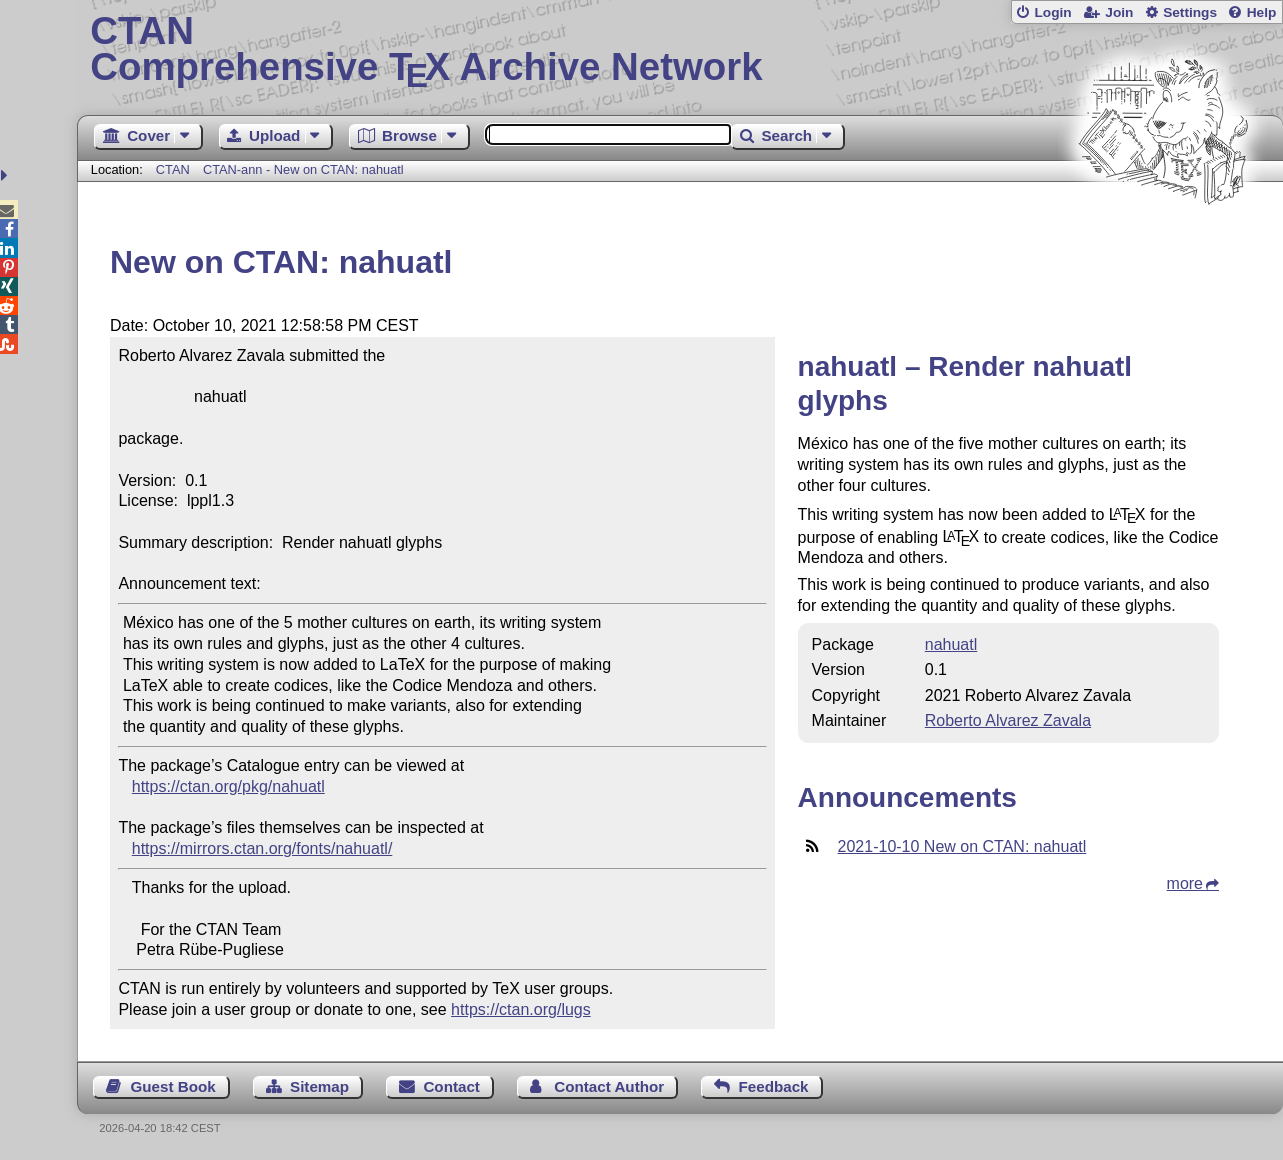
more (1185, 883)
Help (1262, 12)
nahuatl (951, 644)
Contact (451, 1086)
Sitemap (319, 1086)
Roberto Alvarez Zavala (1008, 720)
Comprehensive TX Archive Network (679, 50)
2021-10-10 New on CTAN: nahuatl (962, 846)
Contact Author (609, 1086)
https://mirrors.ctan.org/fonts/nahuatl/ (262, 848)
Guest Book (172, 1086)
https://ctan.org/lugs (521, 1009)
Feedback (773, 1086)
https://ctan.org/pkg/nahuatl (228, 786)
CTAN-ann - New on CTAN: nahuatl (303, 169)
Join (1119, 12)
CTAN (173, 169)
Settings (1190, 12)
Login (1052, 12)
